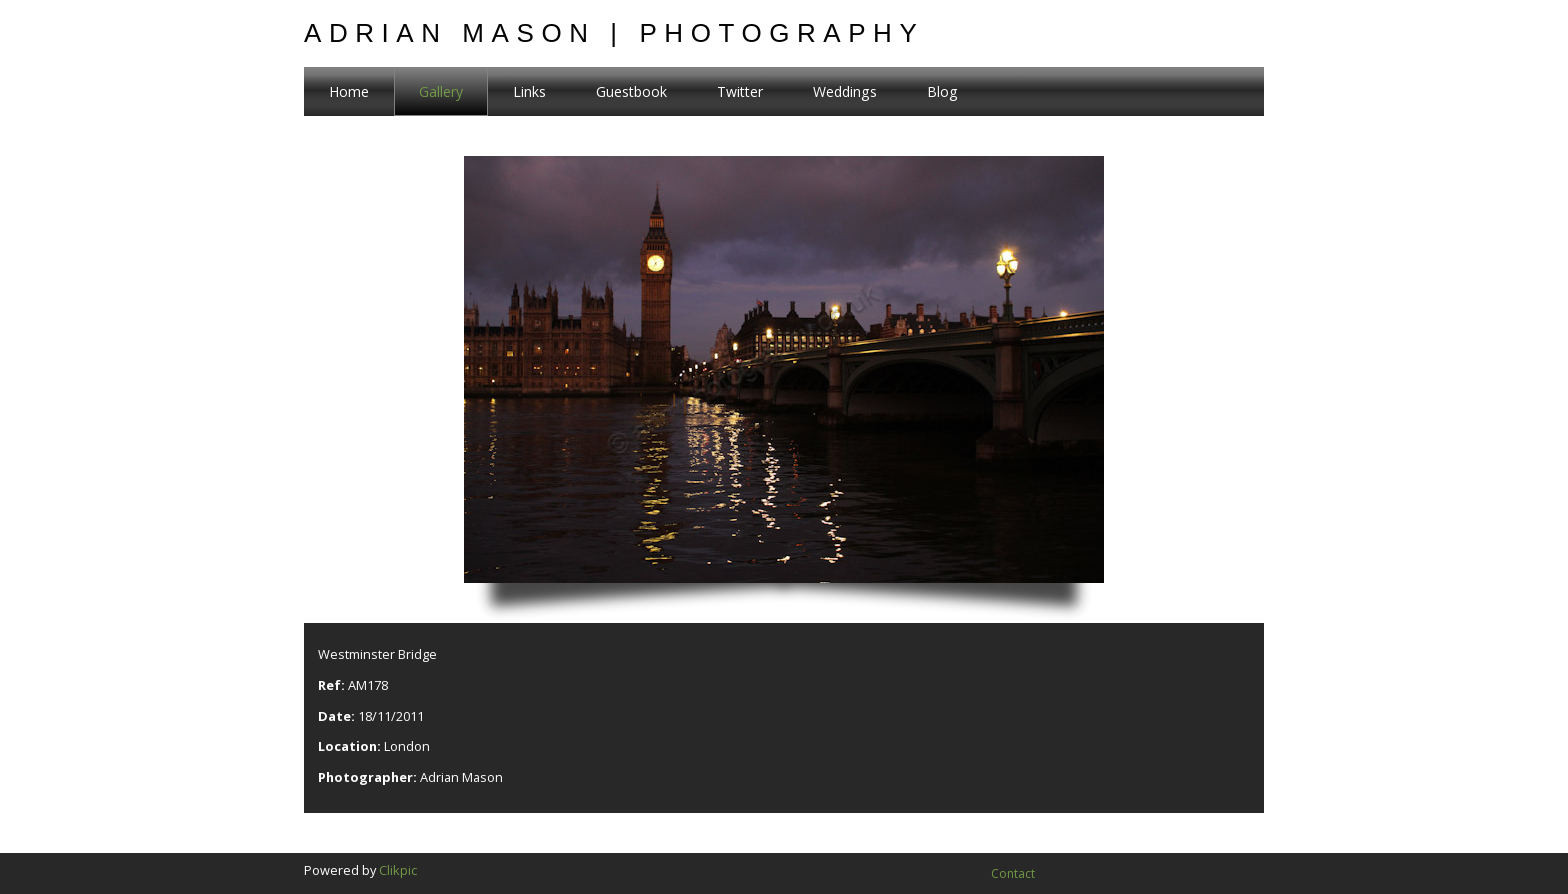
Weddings (845, 91)
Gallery (441, 91)
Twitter (740, 91)
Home (349, 91)
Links (529, 91)
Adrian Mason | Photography (614, 33)
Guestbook (631, 91)
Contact (1013, 873)
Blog (942, 91)
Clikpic (398, 870)
